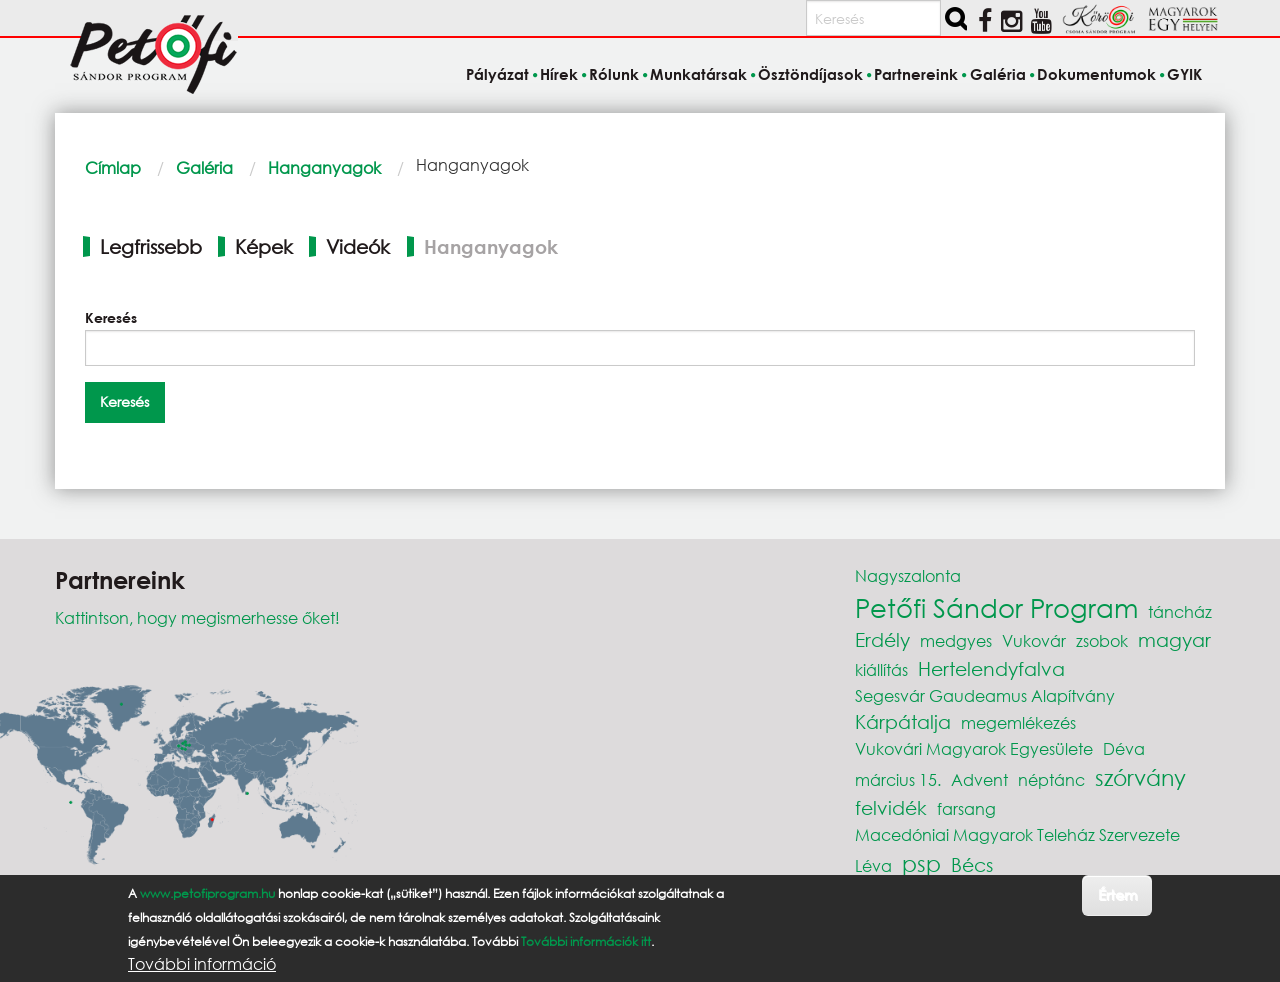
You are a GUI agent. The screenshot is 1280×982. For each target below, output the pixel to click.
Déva (1124, 748)
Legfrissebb (151, 246)
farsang (966, 808)
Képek (264, 246)
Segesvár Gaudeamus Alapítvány (985, 695)
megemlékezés (1018, 722)
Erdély (882, 639)
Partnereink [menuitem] (916, 74)
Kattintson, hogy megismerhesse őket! (197, 617)
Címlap (113, 167)
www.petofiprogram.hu (207, 893)
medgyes (956, 640)
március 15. (898, 779)
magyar (1174, 639)
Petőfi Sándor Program (996, 607)
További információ (202, 964)
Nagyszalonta (908, 575)
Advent (979, 779)
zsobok (1102, 640)
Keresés (111, 317)
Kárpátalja (903, 721)
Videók (358, 246)
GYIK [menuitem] (1184, 74)
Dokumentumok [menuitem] (1096, 74)
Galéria (204, 167)
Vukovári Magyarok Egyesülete (974, 748)
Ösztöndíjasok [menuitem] (810, 74)
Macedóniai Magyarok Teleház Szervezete (1017, 834)
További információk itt (586, 941)
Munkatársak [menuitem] (698, 74)
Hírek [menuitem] (559, 74)
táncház (1180, 611)
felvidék (891, 807)
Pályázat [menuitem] (497, 74)
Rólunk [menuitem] (614, 74)
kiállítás (881, 669)
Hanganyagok (324, 167)
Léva (873, 865)
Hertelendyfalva (991, 668)
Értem (1117, 894)
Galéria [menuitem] (998, 74)
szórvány (1140, 777)
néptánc (1051, 779)
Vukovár (1034, 640)
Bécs (972, 864)
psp (921, 863)
